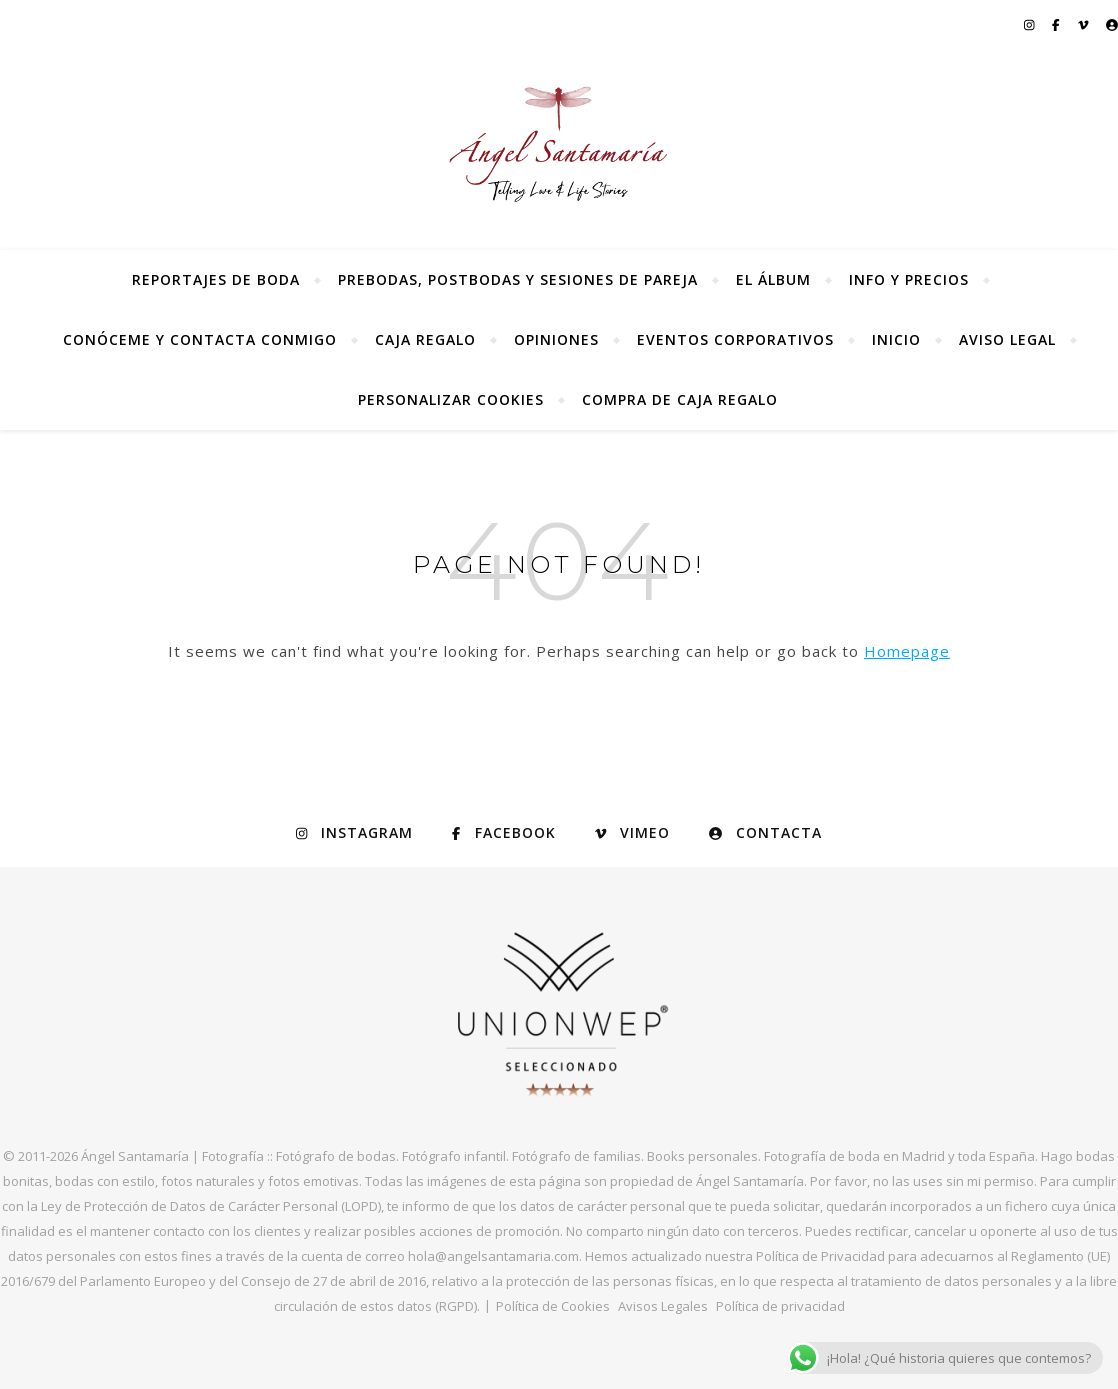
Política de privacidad (780, 1306)
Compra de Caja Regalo (680, 399)
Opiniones (556, 339)
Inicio (896, 339)
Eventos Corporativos (735, 339)
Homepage (907, 651)
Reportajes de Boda (216, 279)
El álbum (773, 279)
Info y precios (909, 279)
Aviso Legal (1007, 339)
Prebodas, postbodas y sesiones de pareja (518, 279)
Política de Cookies (553, 1306)
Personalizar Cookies (451, 399)
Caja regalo (425, 339)
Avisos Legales (663, 1306)
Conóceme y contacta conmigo (200, 339)
